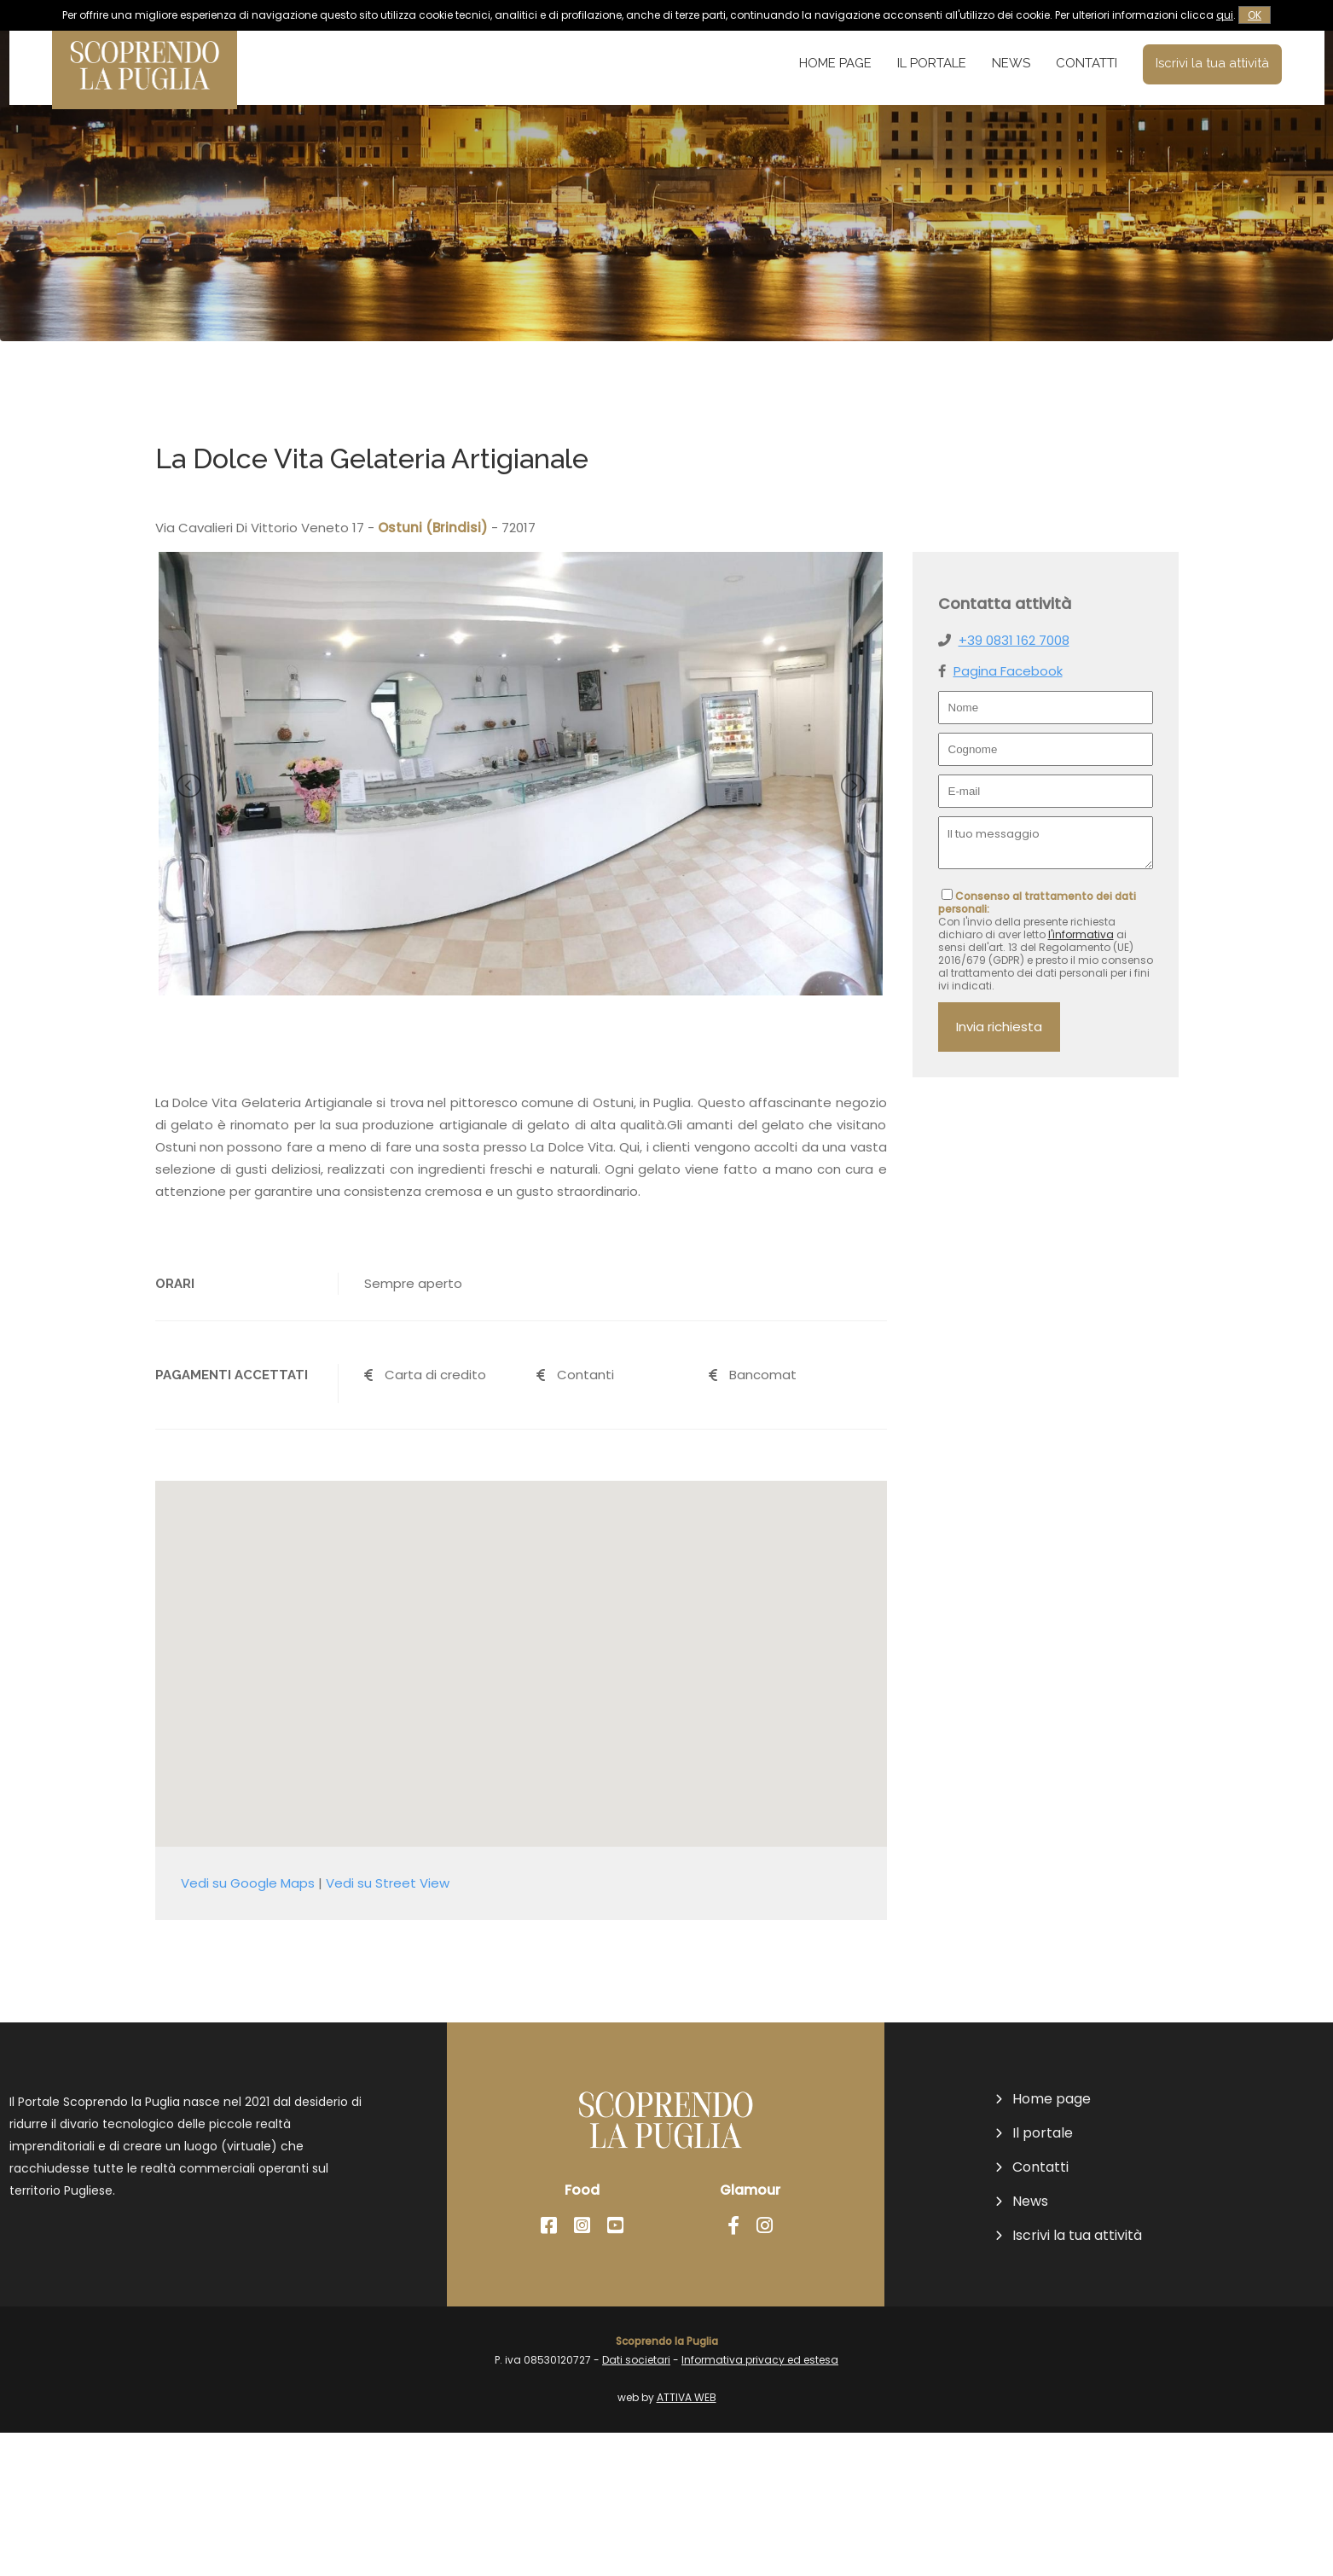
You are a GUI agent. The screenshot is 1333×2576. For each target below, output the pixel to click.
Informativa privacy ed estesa (759, 2503)
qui (1224, 15)
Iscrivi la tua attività (1212, 63)
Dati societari (636, 2503)
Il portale (931, 63)
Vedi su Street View (387, 2026)
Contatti (1086, 63)
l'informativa (1081, 934)
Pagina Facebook (1008, 671)
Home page (835, 63)
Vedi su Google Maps (248, 2026)
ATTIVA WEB (686, 2540)
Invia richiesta (999, 1027)
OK (1254, 15)
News (1011, 63)
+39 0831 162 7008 (1014, 640)
